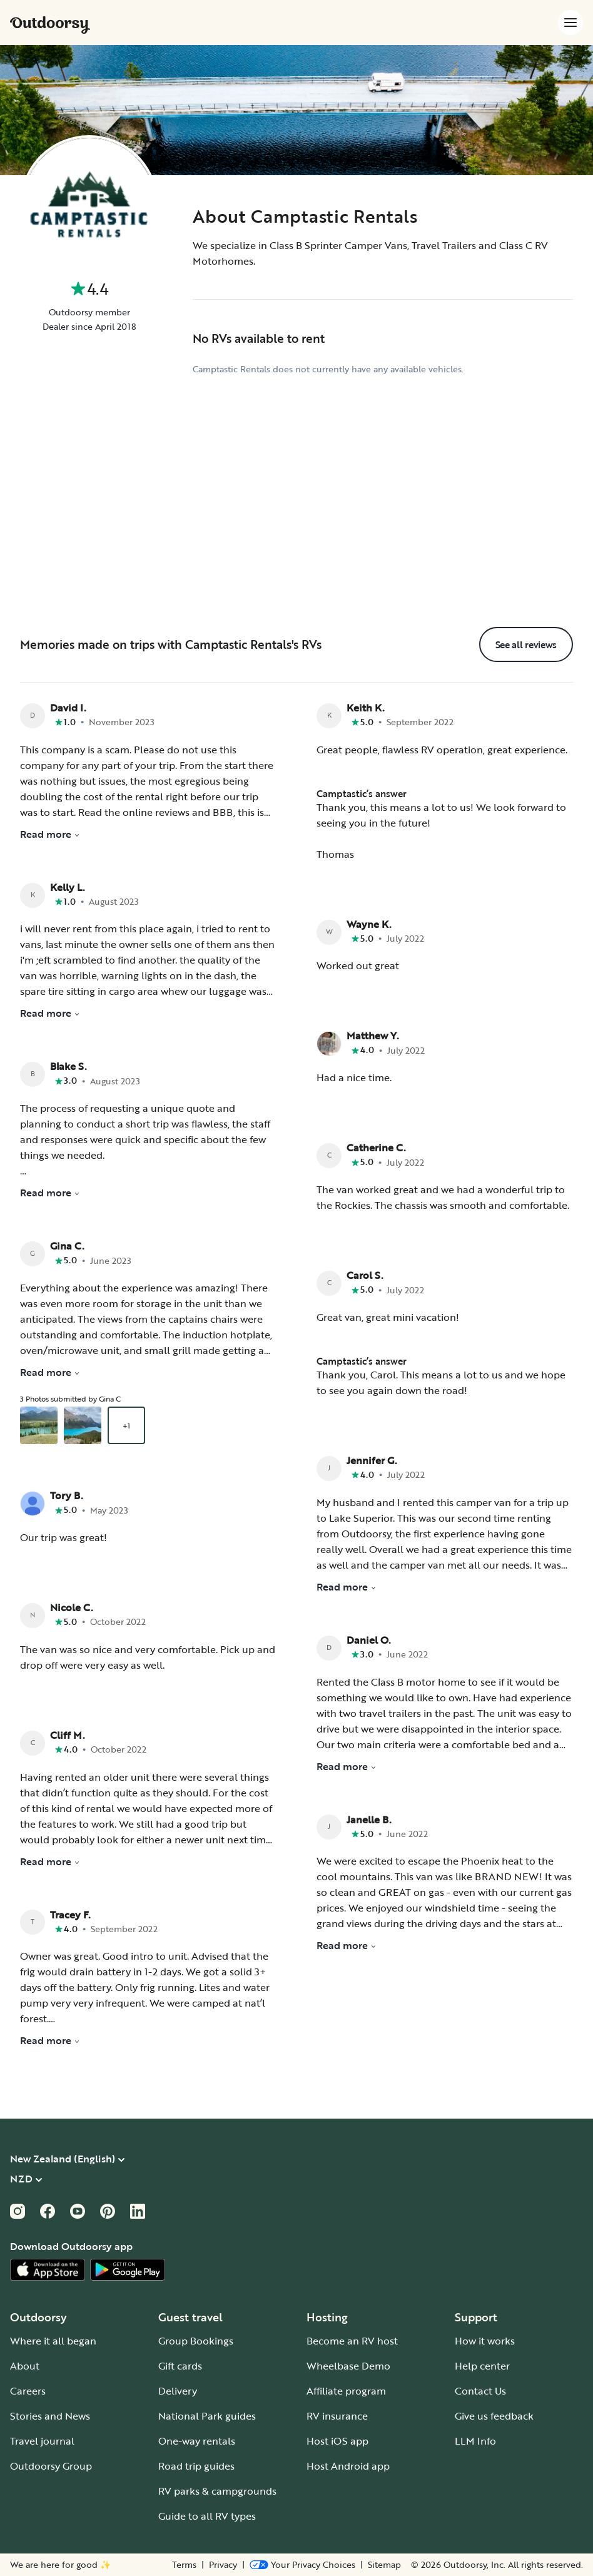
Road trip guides (196, 2465)
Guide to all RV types (207, 2515)
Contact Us (480, 2390)
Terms (184, 2564)
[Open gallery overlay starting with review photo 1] (39, 1425)
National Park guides (207, 2415)
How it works (485, 2340)
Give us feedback (494, 2415)
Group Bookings (195, 2340)
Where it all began (53, 2340)
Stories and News (50, 2415)
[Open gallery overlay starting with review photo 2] (82, 1425)
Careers (28, 2390)
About (24, 2365)
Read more (50, 834)
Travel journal (42, 2440)
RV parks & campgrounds (217, 2490)
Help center (482, 2365)
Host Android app (348, 2465)
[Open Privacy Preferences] (302, 2564)
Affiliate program (346, 2390)
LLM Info (475, 2440)
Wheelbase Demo (348, 2365)
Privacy (223, 2564)
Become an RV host (352, 2340)
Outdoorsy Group (51, 2465)
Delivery (177, 2390)
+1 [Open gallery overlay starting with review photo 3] (126, 1425)
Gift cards (180, 2365)
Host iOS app (337, 2440)
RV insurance (337, 2415)
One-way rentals (196, 2440)
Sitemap (384, 2564)
